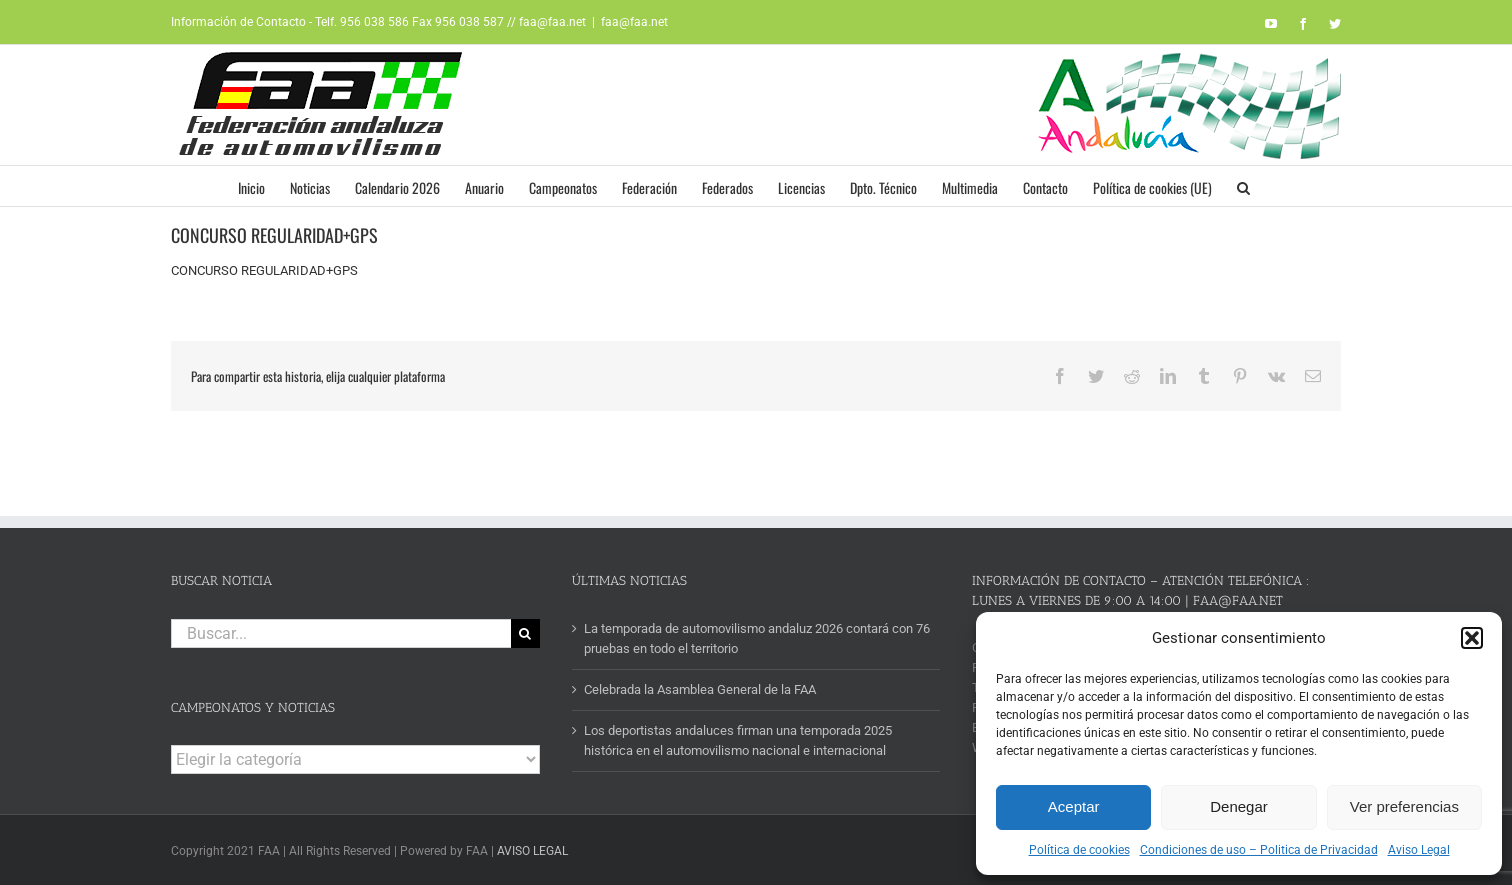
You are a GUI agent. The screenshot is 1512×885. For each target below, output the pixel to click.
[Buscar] (525, 633)
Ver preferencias (1404, 806)
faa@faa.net (634, 22)
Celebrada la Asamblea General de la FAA (700, 689)
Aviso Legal (1419, 850)
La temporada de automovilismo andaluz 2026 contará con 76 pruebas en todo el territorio (757, 638)
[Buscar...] (341, 633)
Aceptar (1074, 806)
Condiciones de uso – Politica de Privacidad (1259, 850)
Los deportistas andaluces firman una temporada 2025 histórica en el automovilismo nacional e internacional (738, 740)
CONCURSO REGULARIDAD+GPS (264, 270)
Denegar (1239, 806)
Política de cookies (1079, 850)
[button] (1472, 638)
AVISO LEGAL (532, 851)
